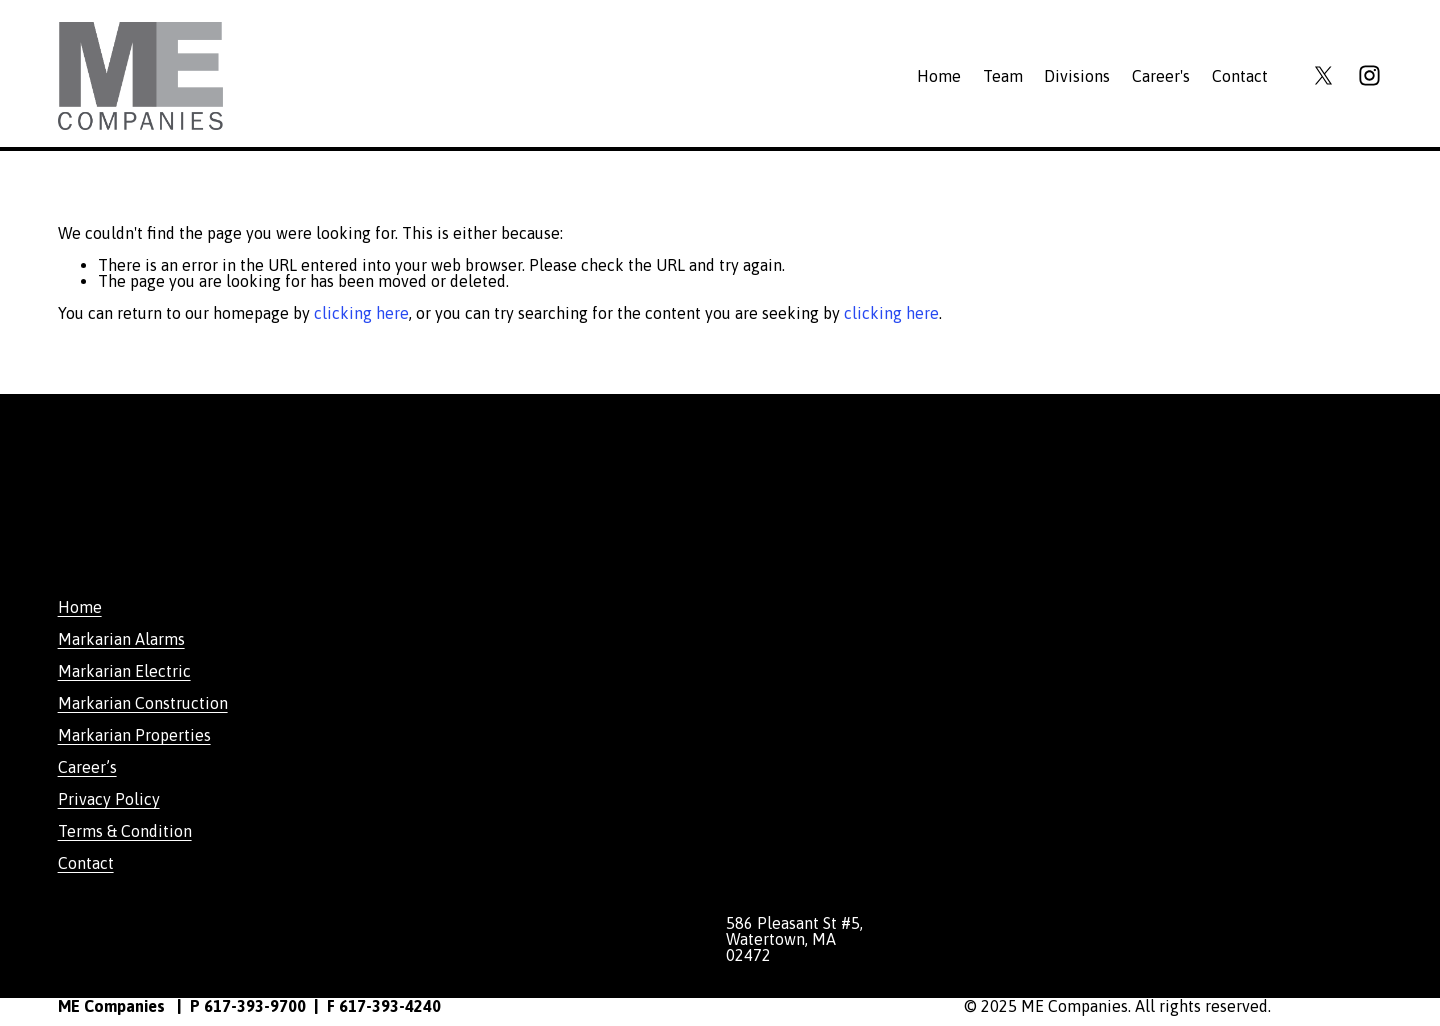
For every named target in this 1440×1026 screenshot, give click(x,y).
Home (939, 76)
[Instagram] (1369, 75)
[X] (1323, 75)
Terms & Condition (125, 831)
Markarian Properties (134, 735)
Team (1003, 76)
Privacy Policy (109, 799)
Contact (1240, 76)
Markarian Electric (124, 671)
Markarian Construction (143, 703)
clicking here (361, 313)
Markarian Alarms (121, 639)
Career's (1161, 76)
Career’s (87, 767)
